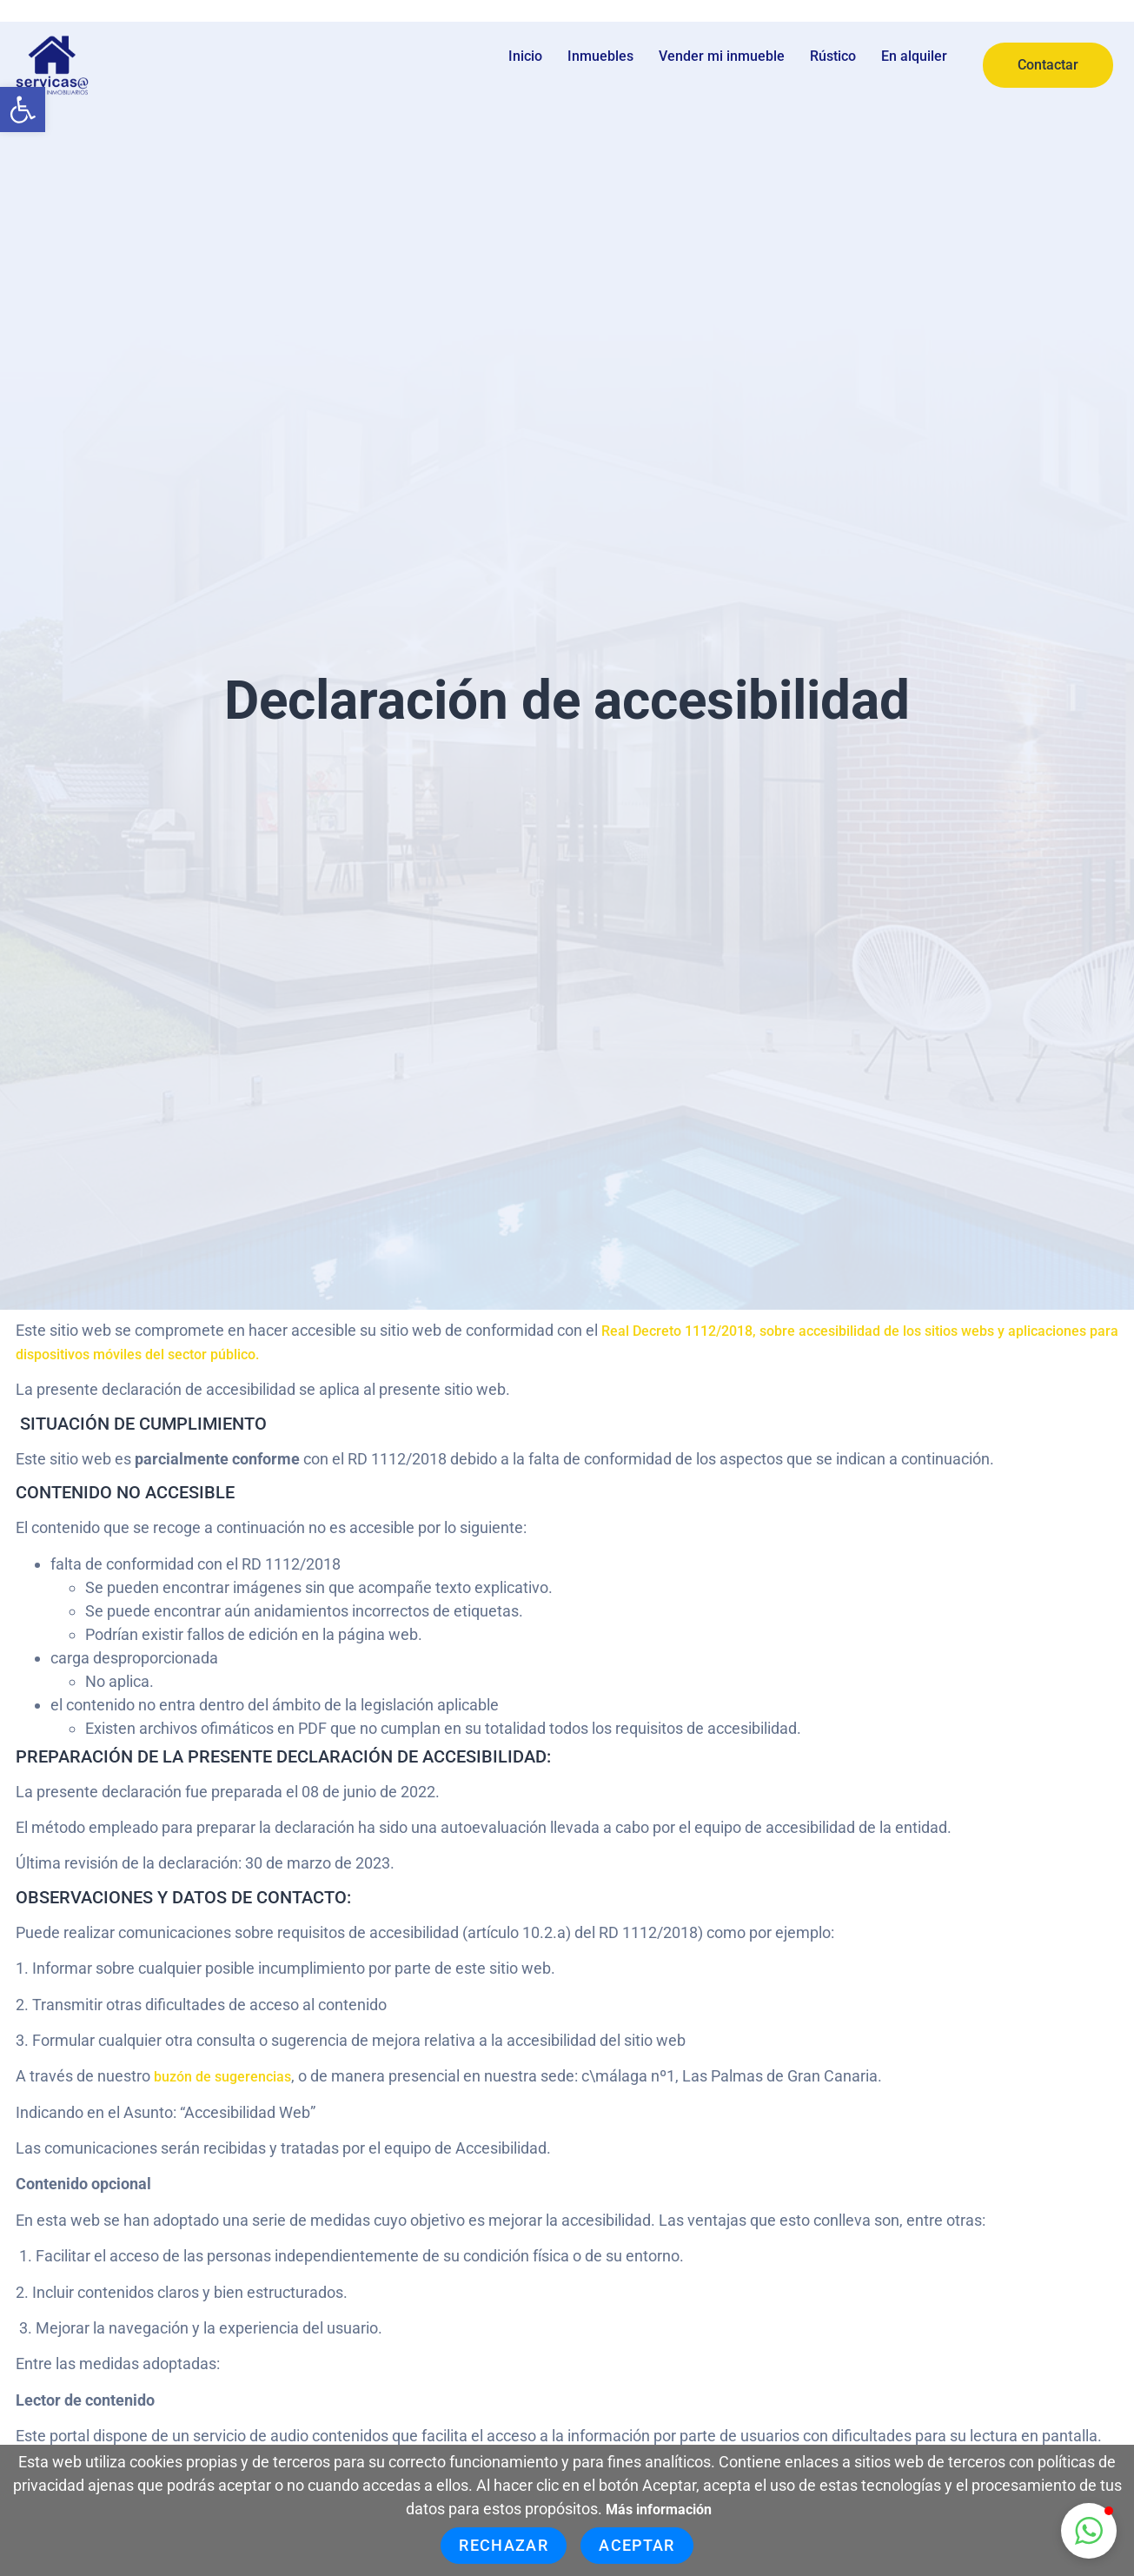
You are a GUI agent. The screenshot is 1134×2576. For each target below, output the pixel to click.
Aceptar (636, 2545)
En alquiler (914, 56)
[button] (22, 109)
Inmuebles (600, 56)
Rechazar (503, 2545)
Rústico (833, 56)
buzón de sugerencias (222, 2076)
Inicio (525, 56)
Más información (659, 2509)
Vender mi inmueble (722, 56)
